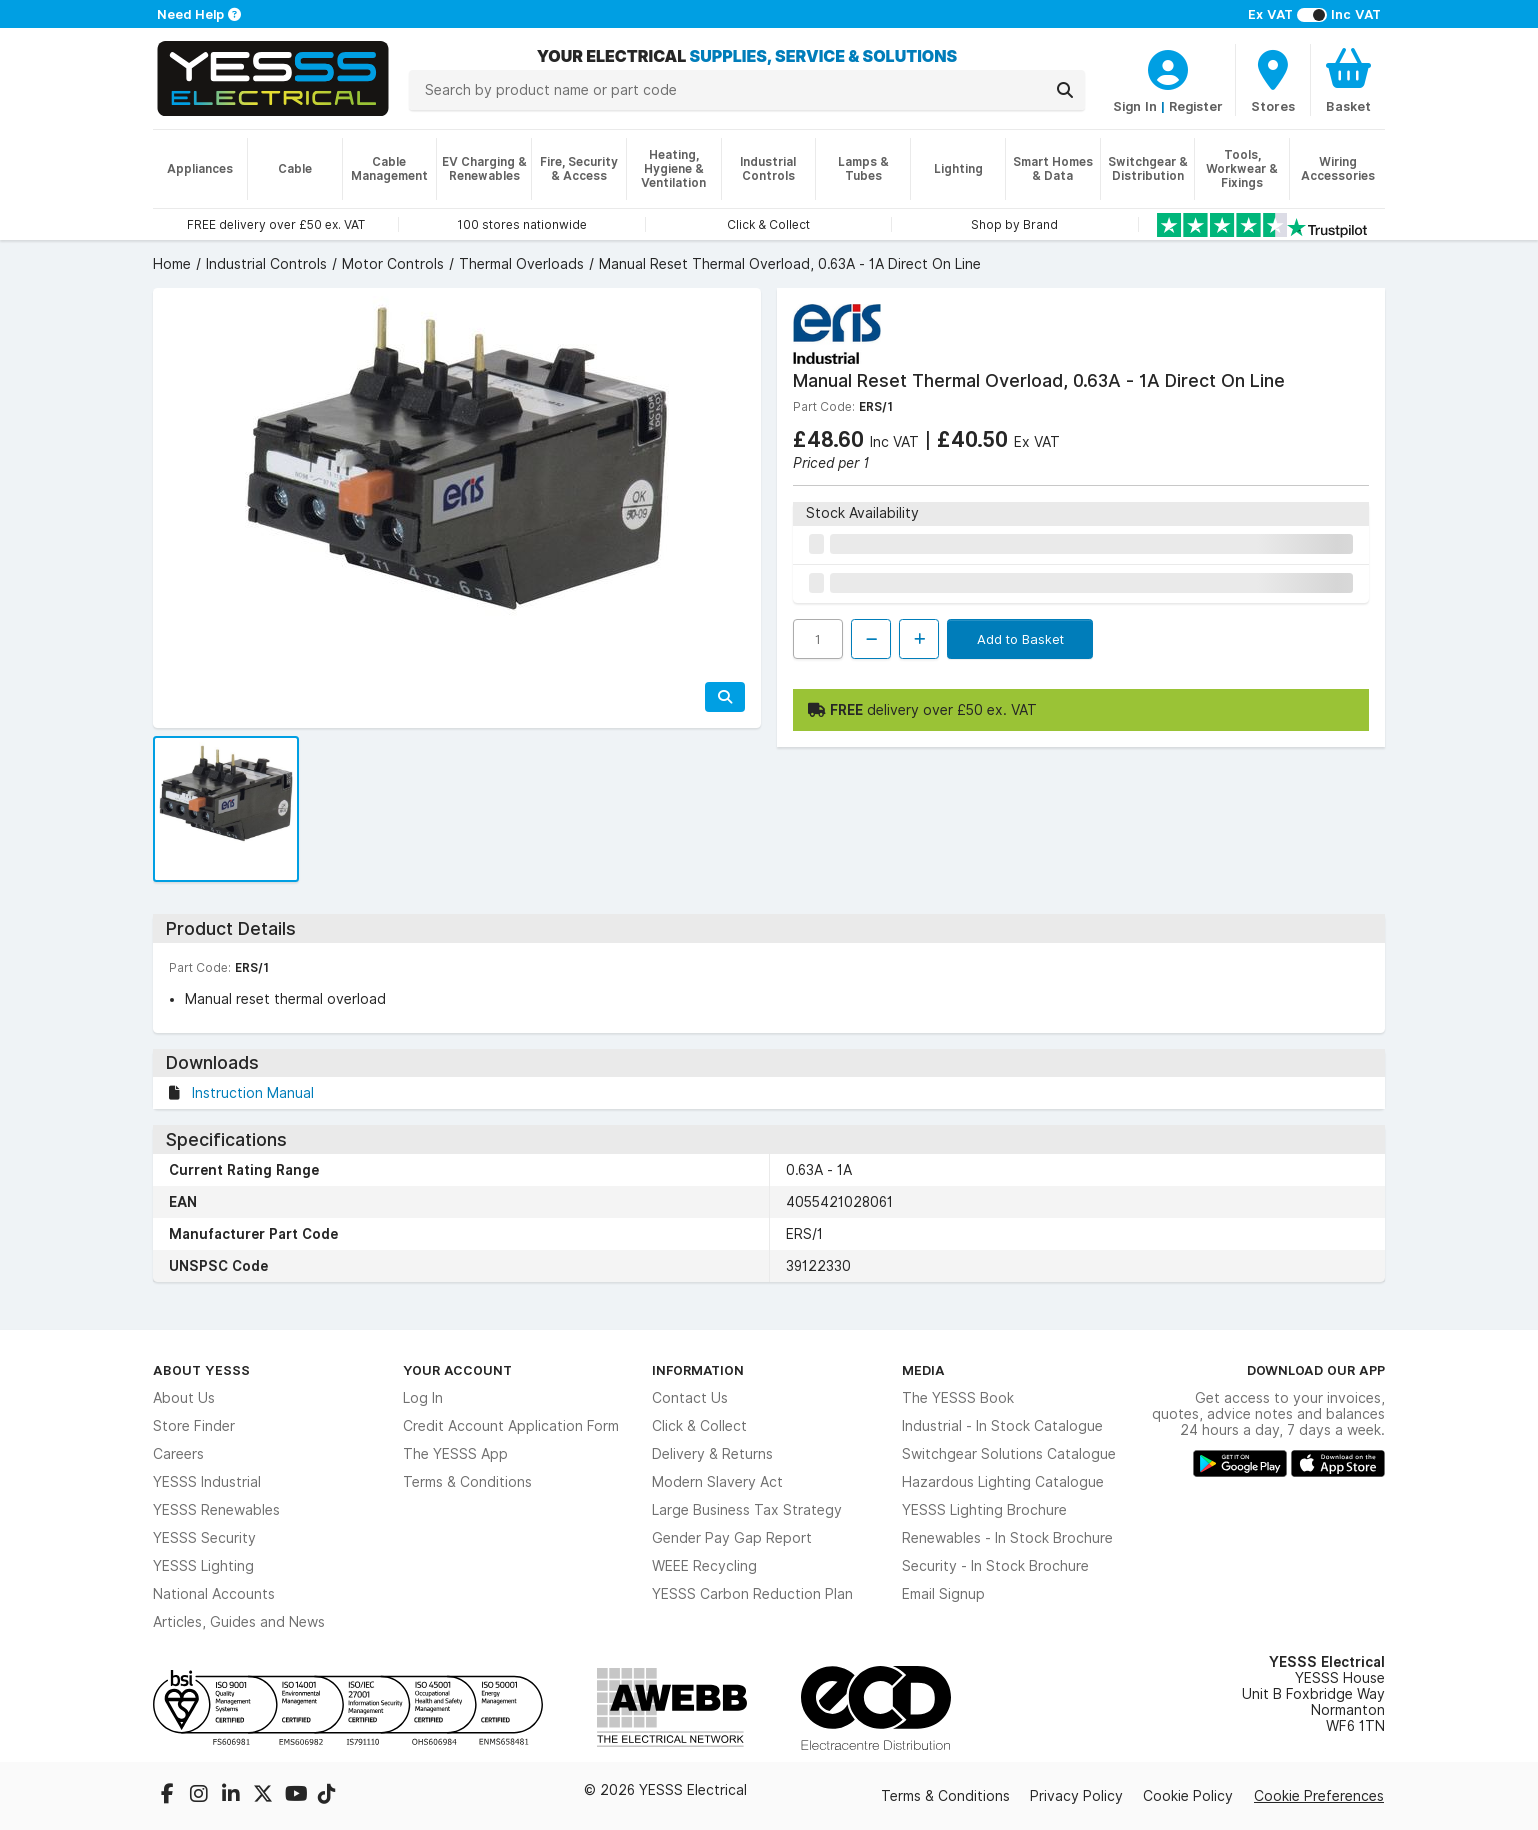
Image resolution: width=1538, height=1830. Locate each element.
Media (923, 1370)
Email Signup (943, 1594)
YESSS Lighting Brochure (984, 1510)
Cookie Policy (1188, 1796)
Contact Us (690, 1398)
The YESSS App (455, 1454)
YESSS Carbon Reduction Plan (752, 1594)
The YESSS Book (958, 1398)
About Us (184, 1398)
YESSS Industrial (207, 1482)
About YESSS (201, 1370)
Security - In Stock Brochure (995, 1566)
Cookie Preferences (1319, 1796)
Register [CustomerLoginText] (1196, 106)
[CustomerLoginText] (1168, 67)
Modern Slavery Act (717, 1482)
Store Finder (194, 1426)
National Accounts (214, 1594)
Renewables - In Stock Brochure (1007, 1538)
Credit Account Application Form (511, 1426)
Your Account (457, 1370)
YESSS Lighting (203, 1566)
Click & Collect (699, 1426)
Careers (178, 1454)
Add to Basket (1020, 639)
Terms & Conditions (467, 1482)
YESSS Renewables (216, 1510)
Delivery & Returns (712, 1454)
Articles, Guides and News (239, 1622)
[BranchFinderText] (1273, 80)
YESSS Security (204, 1538)
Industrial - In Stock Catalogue (1002, 1426)
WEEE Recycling (704, 1566)
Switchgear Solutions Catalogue (1009, 1454)
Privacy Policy (1076, 1796)
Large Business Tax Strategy (747, 1510)
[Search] (1065, 90)
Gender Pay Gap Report (732, 1538)
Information (698, 1370)
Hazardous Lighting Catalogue (1003, 1482)
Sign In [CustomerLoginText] (1135, 106)
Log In (423, 1398)
